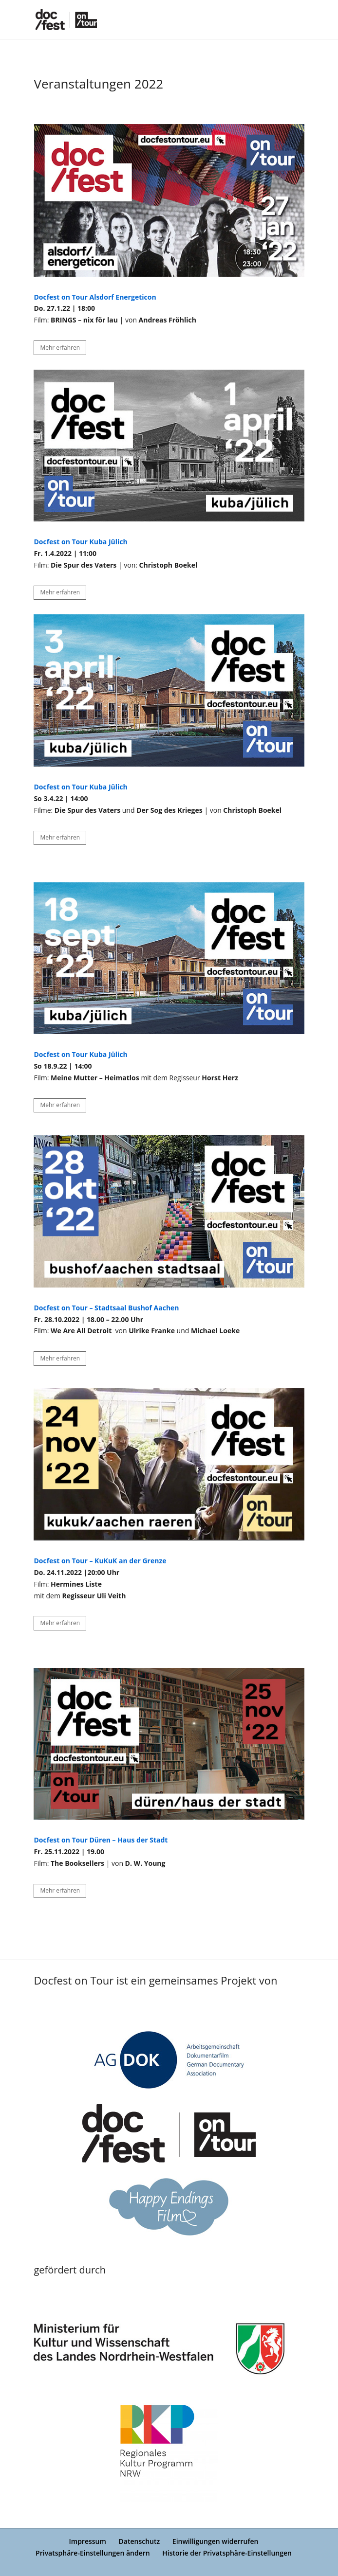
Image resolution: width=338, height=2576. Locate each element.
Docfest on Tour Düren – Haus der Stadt (101, 1839)
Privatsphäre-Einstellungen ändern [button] (93, 2553)
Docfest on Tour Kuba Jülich (80, 786)
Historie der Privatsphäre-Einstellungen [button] (227, 2553)
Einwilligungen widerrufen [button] (215, 2541)
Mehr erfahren (60, 347)
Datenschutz (139, 2541)
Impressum (87, 2541)
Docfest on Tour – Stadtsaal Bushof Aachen (106, 1307)
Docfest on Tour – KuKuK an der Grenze (100, 1560)
